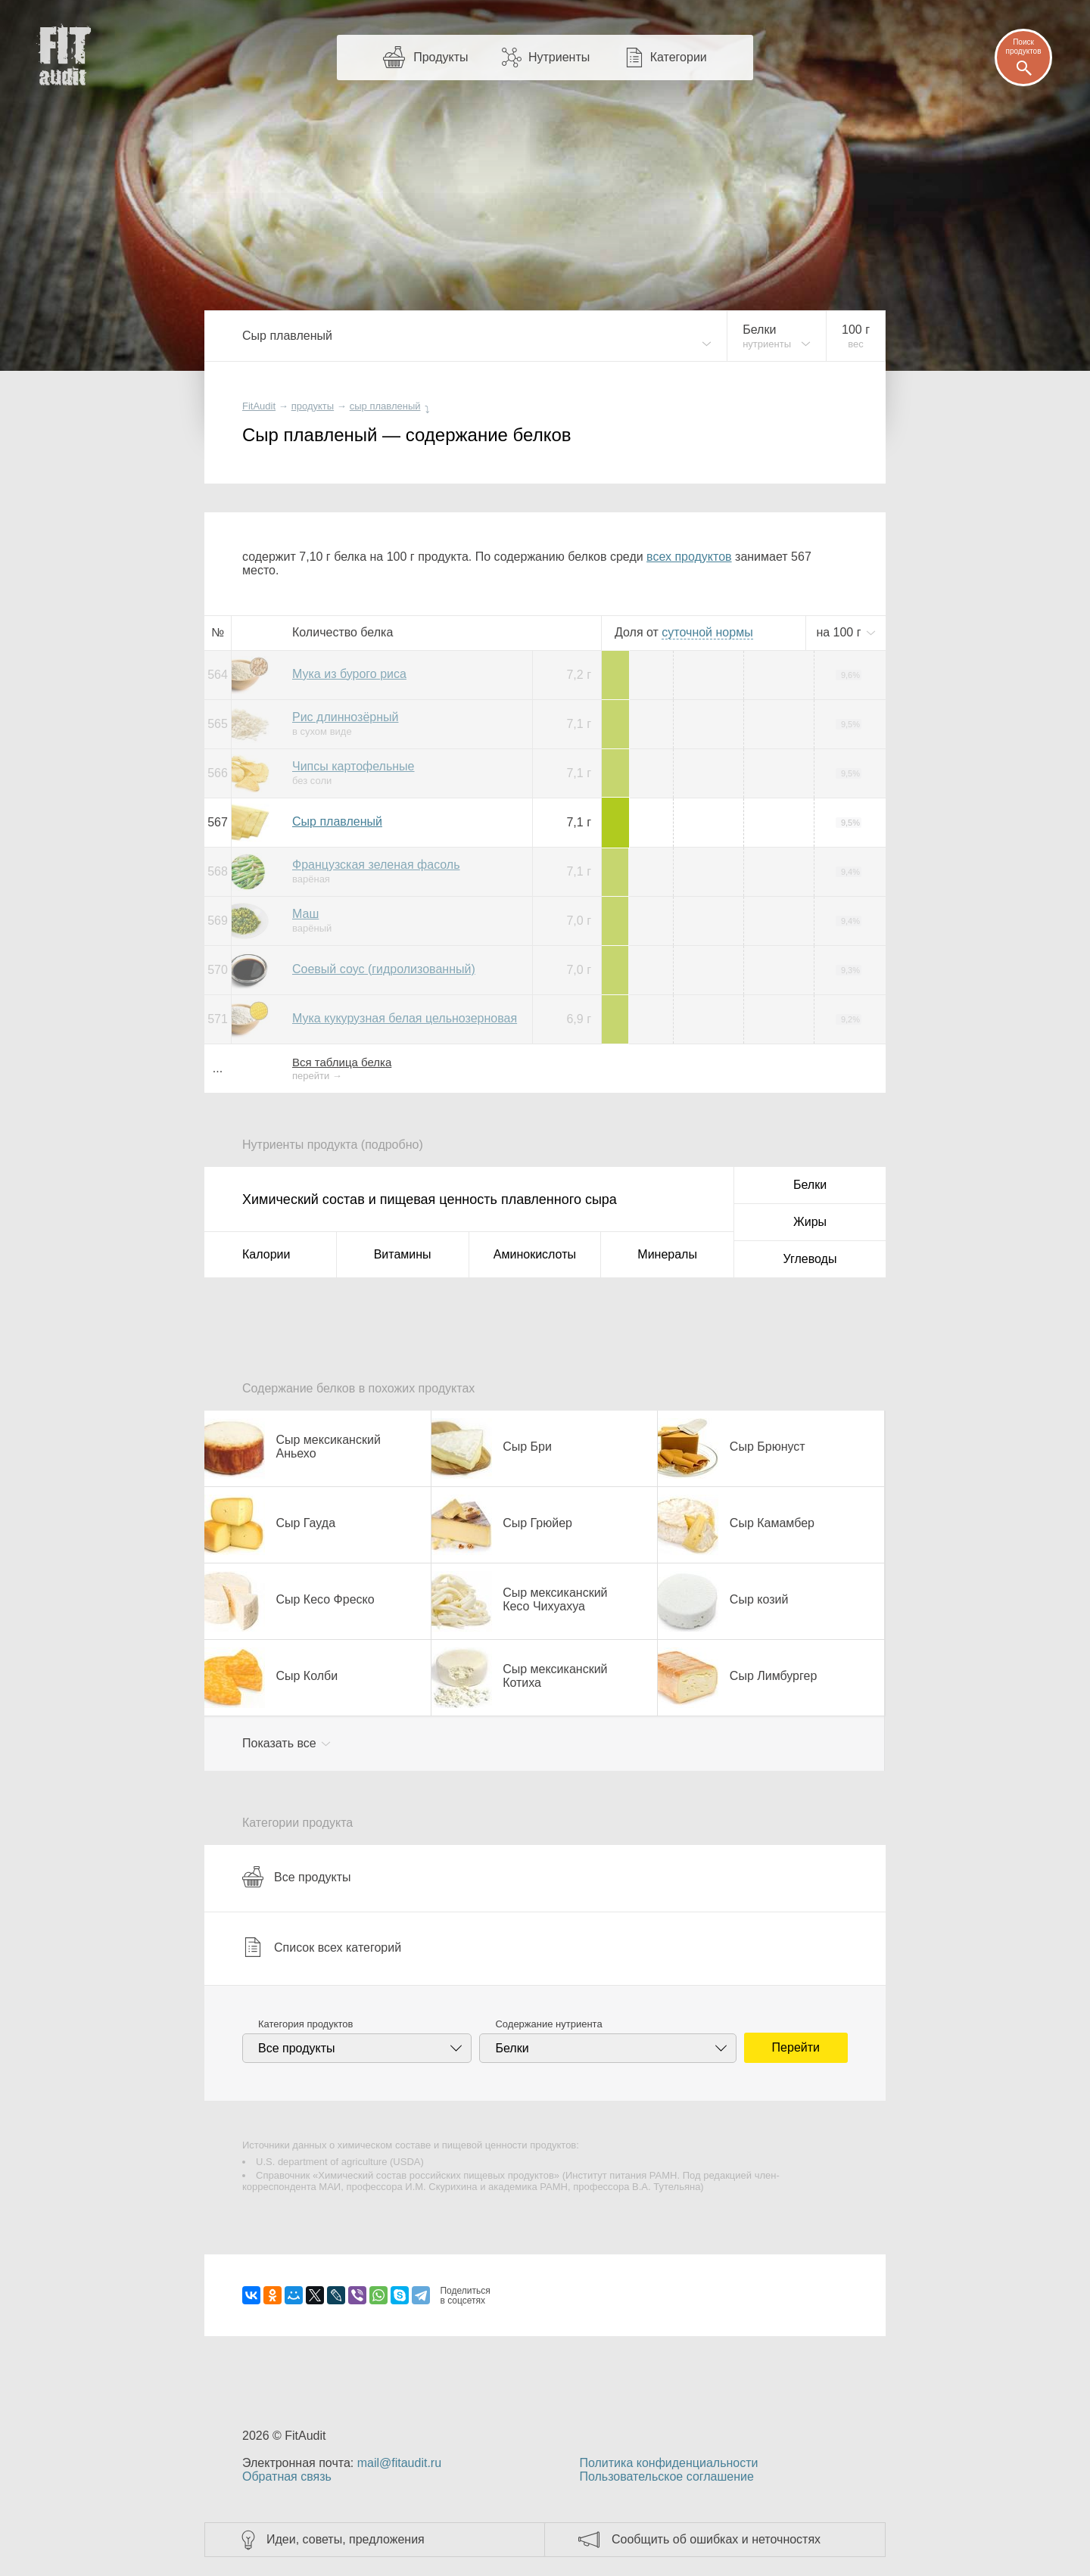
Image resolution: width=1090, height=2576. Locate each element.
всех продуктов (688, 556)
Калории (266, 1254)
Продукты (440, 57)
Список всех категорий (321, 1947)
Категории (678, 57)
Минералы (667, 1254)
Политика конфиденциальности (668, 2462)
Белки (810, 1184)
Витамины (402, 1254)
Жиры (810, 1221)
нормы (707, 632)
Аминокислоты (535, 1254)
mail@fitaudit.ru (399, 2462)
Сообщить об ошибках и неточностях (716, 2539)
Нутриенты (559, 57)
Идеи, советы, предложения (345, 2539)
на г (840, 632)
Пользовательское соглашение (666, 2476)
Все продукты (296, 1876)
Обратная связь (287, 2476)
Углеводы (810, 1258)
